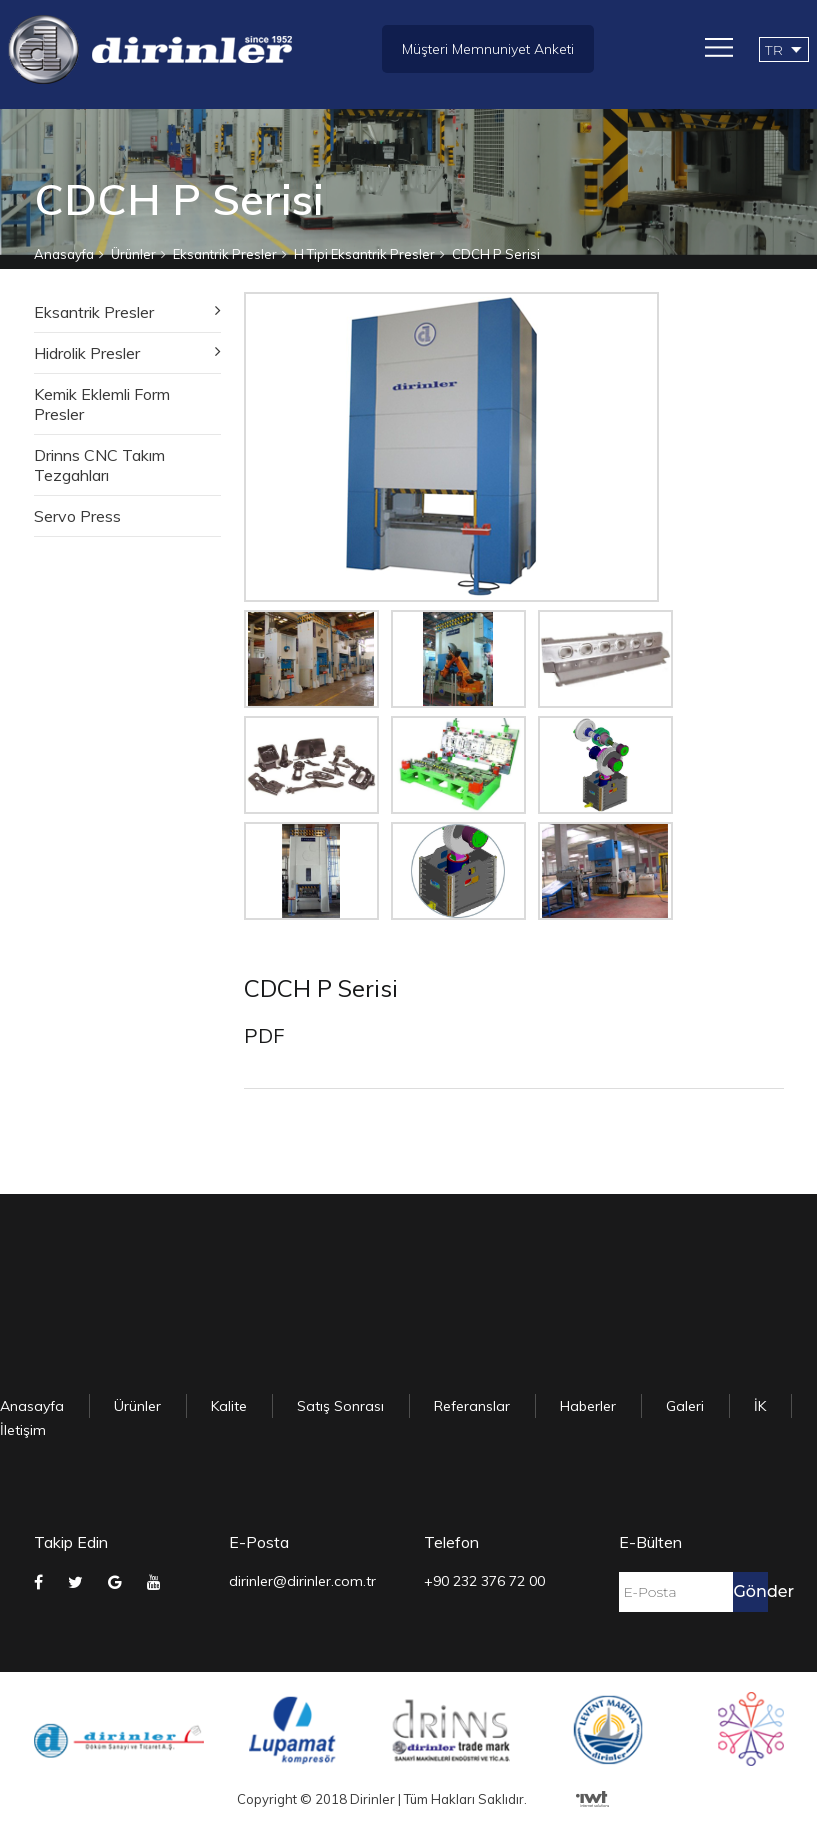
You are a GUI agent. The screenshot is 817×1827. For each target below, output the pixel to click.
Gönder (750, 1591)
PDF (264, 1035)
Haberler (588, 1406)
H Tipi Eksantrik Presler (364, 254)
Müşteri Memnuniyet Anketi (488, 49)
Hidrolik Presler (87, 353)
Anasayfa (64, 254)
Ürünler (133, 254)
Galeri (685, 1406)
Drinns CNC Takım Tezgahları (99, 465)
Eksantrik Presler (225, 254)
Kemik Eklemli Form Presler (102, 404)
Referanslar (472, 1406)
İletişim (23, 1430)
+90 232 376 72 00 (484, 1581)
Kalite (229, 1406)
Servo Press (77, 516)
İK (760, 1406)
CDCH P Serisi (496, 254)
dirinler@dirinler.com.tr (302, 1581)
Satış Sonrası (340, 1406)
